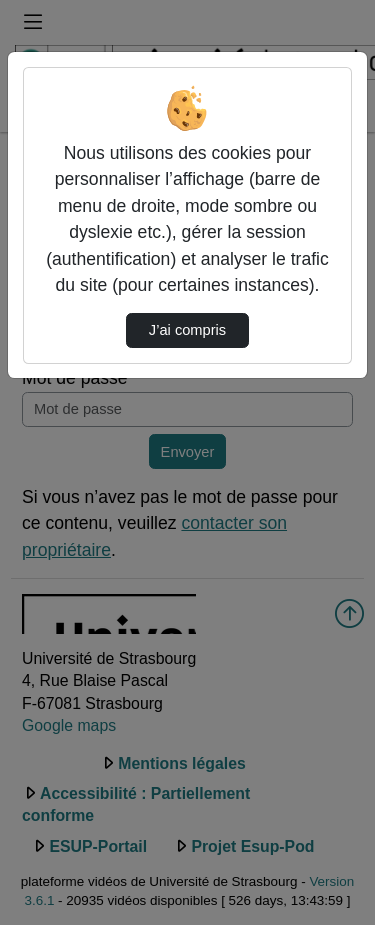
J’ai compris (187, 330)
